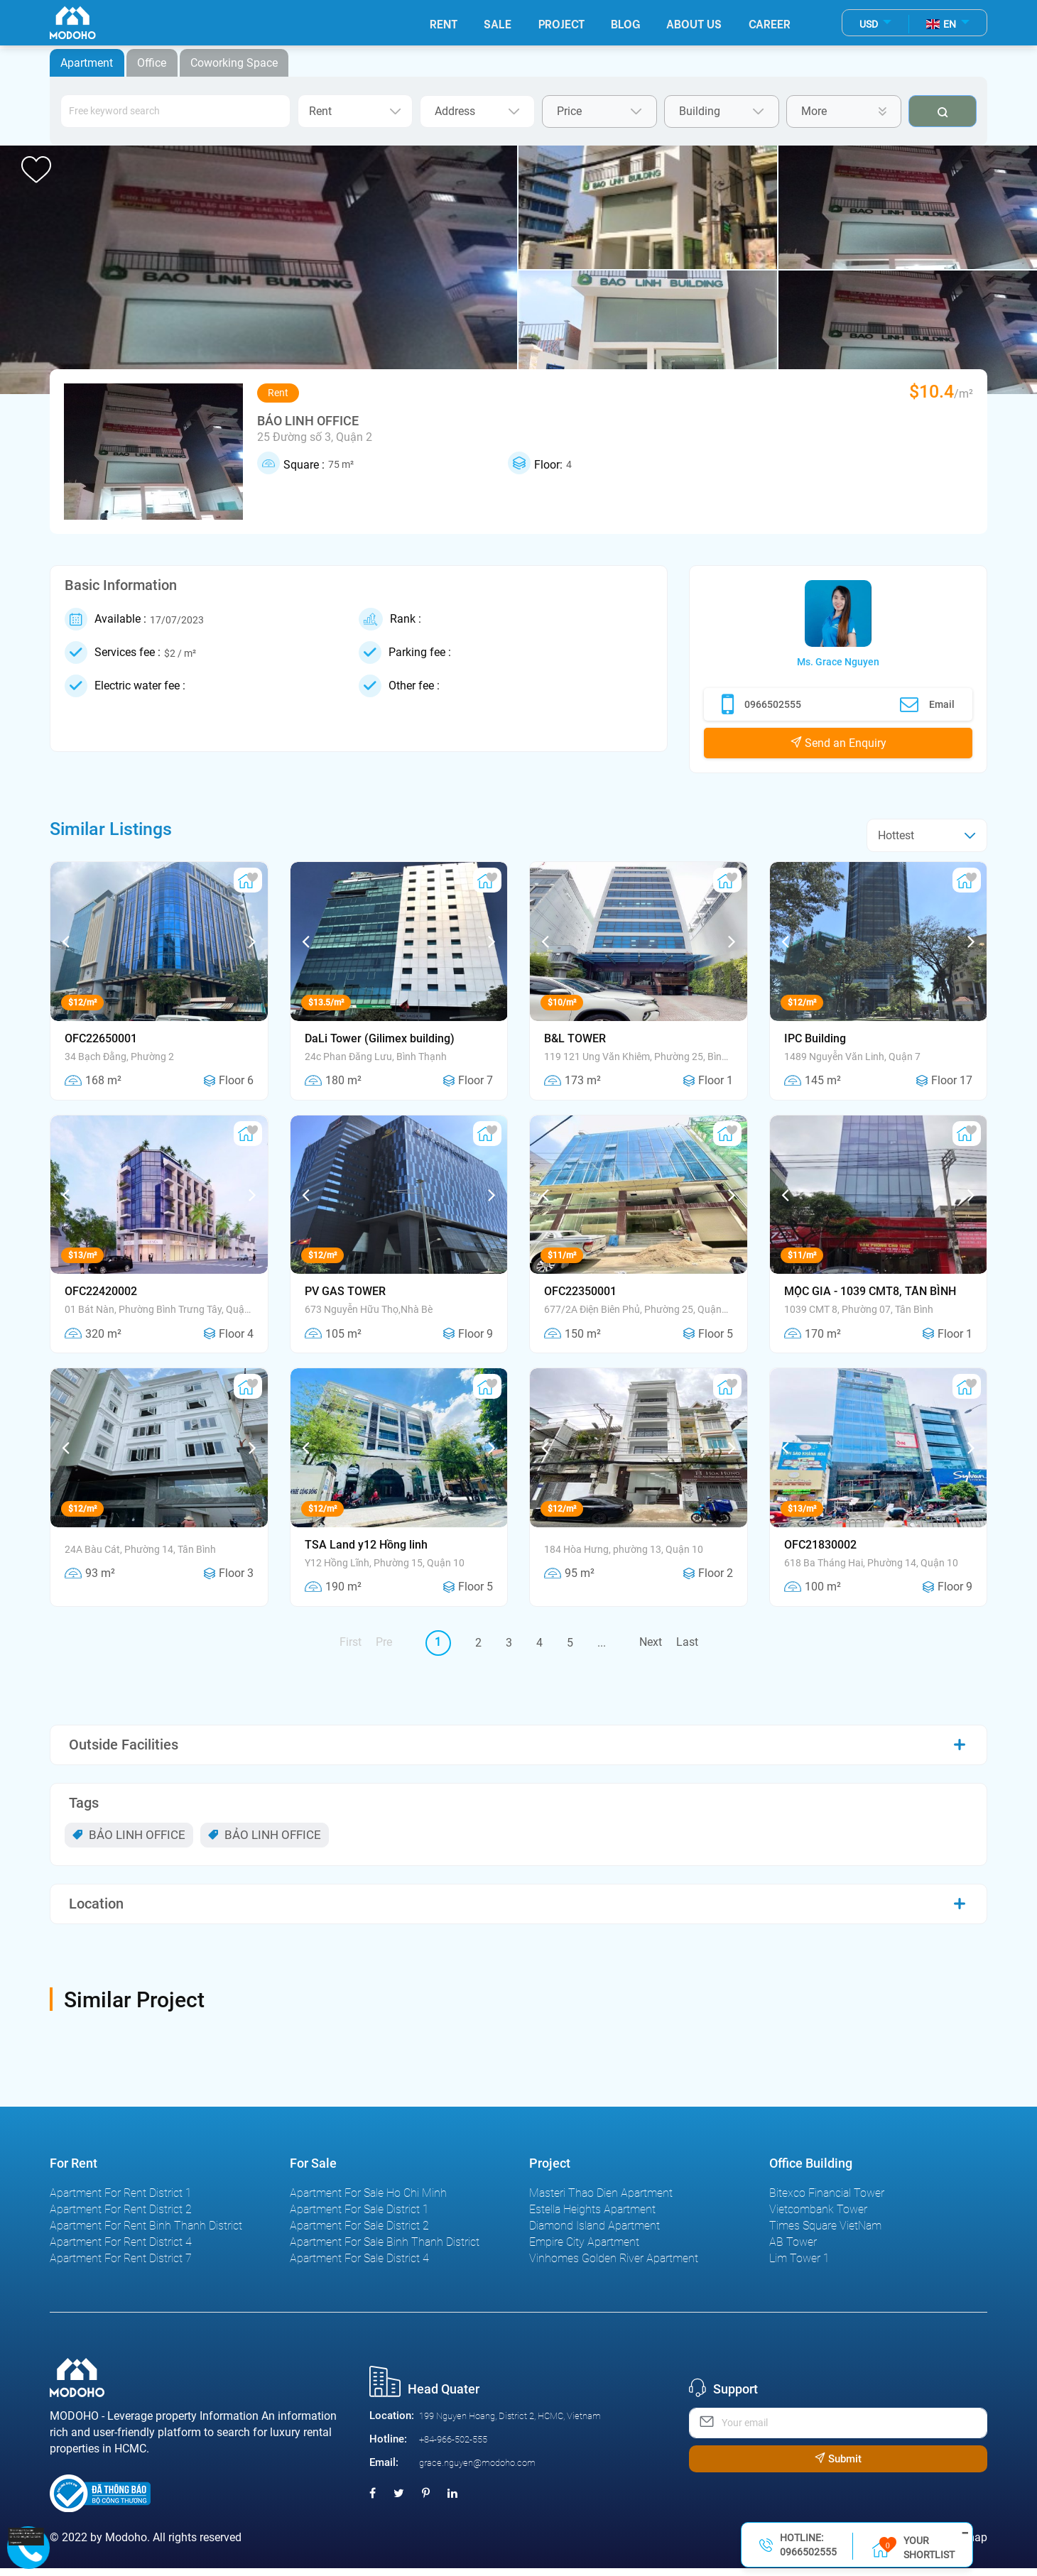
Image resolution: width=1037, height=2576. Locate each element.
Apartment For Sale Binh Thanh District (384, 2249)
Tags (84, 1802)
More (843, 111)
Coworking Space (236, 63)
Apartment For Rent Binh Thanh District (146, 2233)
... (601, 1642)
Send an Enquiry (838, 743)
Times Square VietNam (825, 2233)
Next (650, 1642)
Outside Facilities (123, 1744)
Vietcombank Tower (818, 2217)
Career (769, 24)
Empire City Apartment (584, 2249)
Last (687, 1642)
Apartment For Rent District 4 (121, 2249)
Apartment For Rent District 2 (121, 2217)
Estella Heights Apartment (592, 2217)
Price (599, 111)
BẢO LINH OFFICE (128, 1835)
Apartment (87, 63)
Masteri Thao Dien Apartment (601, 2200)
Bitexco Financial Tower (826, 2200)
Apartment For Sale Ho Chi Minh (368, 2200)
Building (721, 111)
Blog (624, 24)
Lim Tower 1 (799, 2266)
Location (96, 1903)
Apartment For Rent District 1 (121, 2200)
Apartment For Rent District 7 (121, 2266)
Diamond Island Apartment (594, 2233)
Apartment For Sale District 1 (359, 2217)
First (351, 1642)
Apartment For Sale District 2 (359, 2233)
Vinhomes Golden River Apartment (613, 2266)
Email (927, 704)
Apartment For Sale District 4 (359, 2266)
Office (153, 63)
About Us (693, 24)
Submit (838, 2466)
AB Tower (793, 2249)
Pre (384, 1642)
